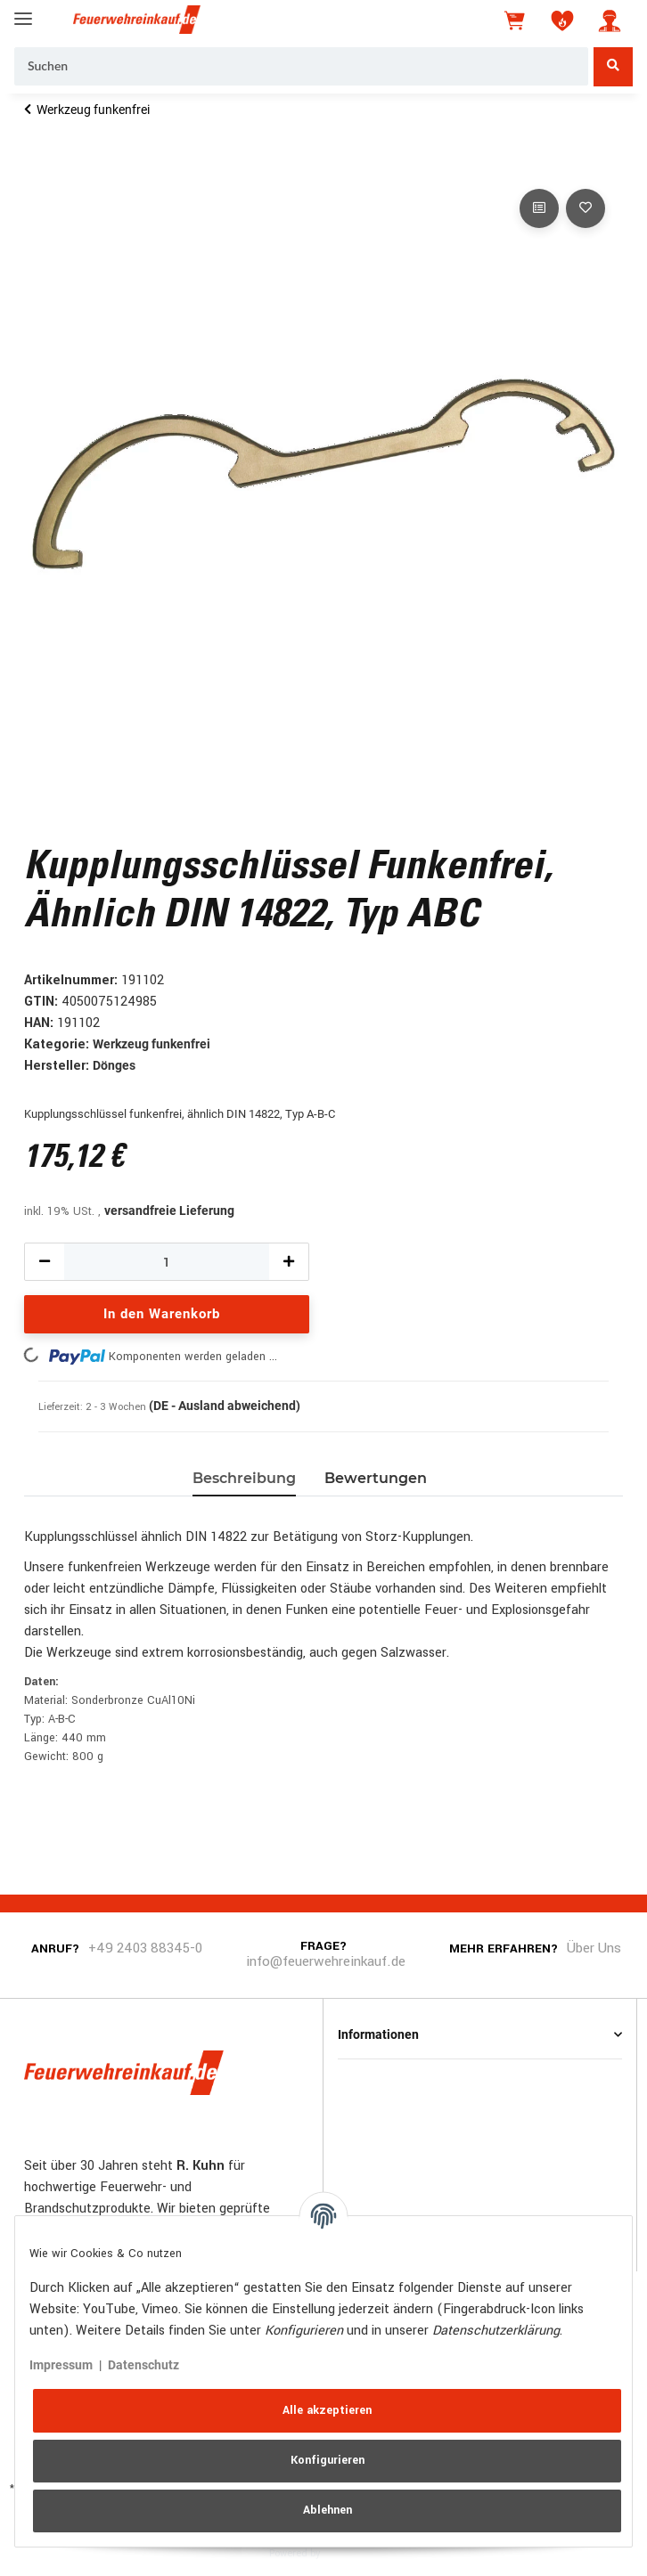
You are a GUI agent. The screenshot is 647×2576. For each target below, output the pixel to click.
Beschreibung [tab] (244, 1478)
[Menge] (166, 1261)
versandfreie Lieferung (169, 1210)
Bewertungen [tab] (375, 1478)
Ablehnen (327, 2510)
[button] (609, 20)
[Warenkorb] (516, 20)
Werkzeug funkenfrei (151, 1044)
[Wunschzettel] (562, 20)
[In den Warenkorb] (38, 165)
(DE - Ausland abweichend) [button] (224, 1405)
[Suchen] (301, 66)
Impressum (61, 2365)
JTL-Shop (351, 2552)
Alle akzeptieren (327, 2410)
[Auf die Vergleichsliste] (539, 208)
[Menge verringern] (44, 1261)
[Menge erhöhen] (288, 1261)
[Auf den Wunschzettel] (585, 208)
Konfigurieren (327, 2460)
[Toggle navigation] (23, 11)
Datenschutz (143, 2365)
